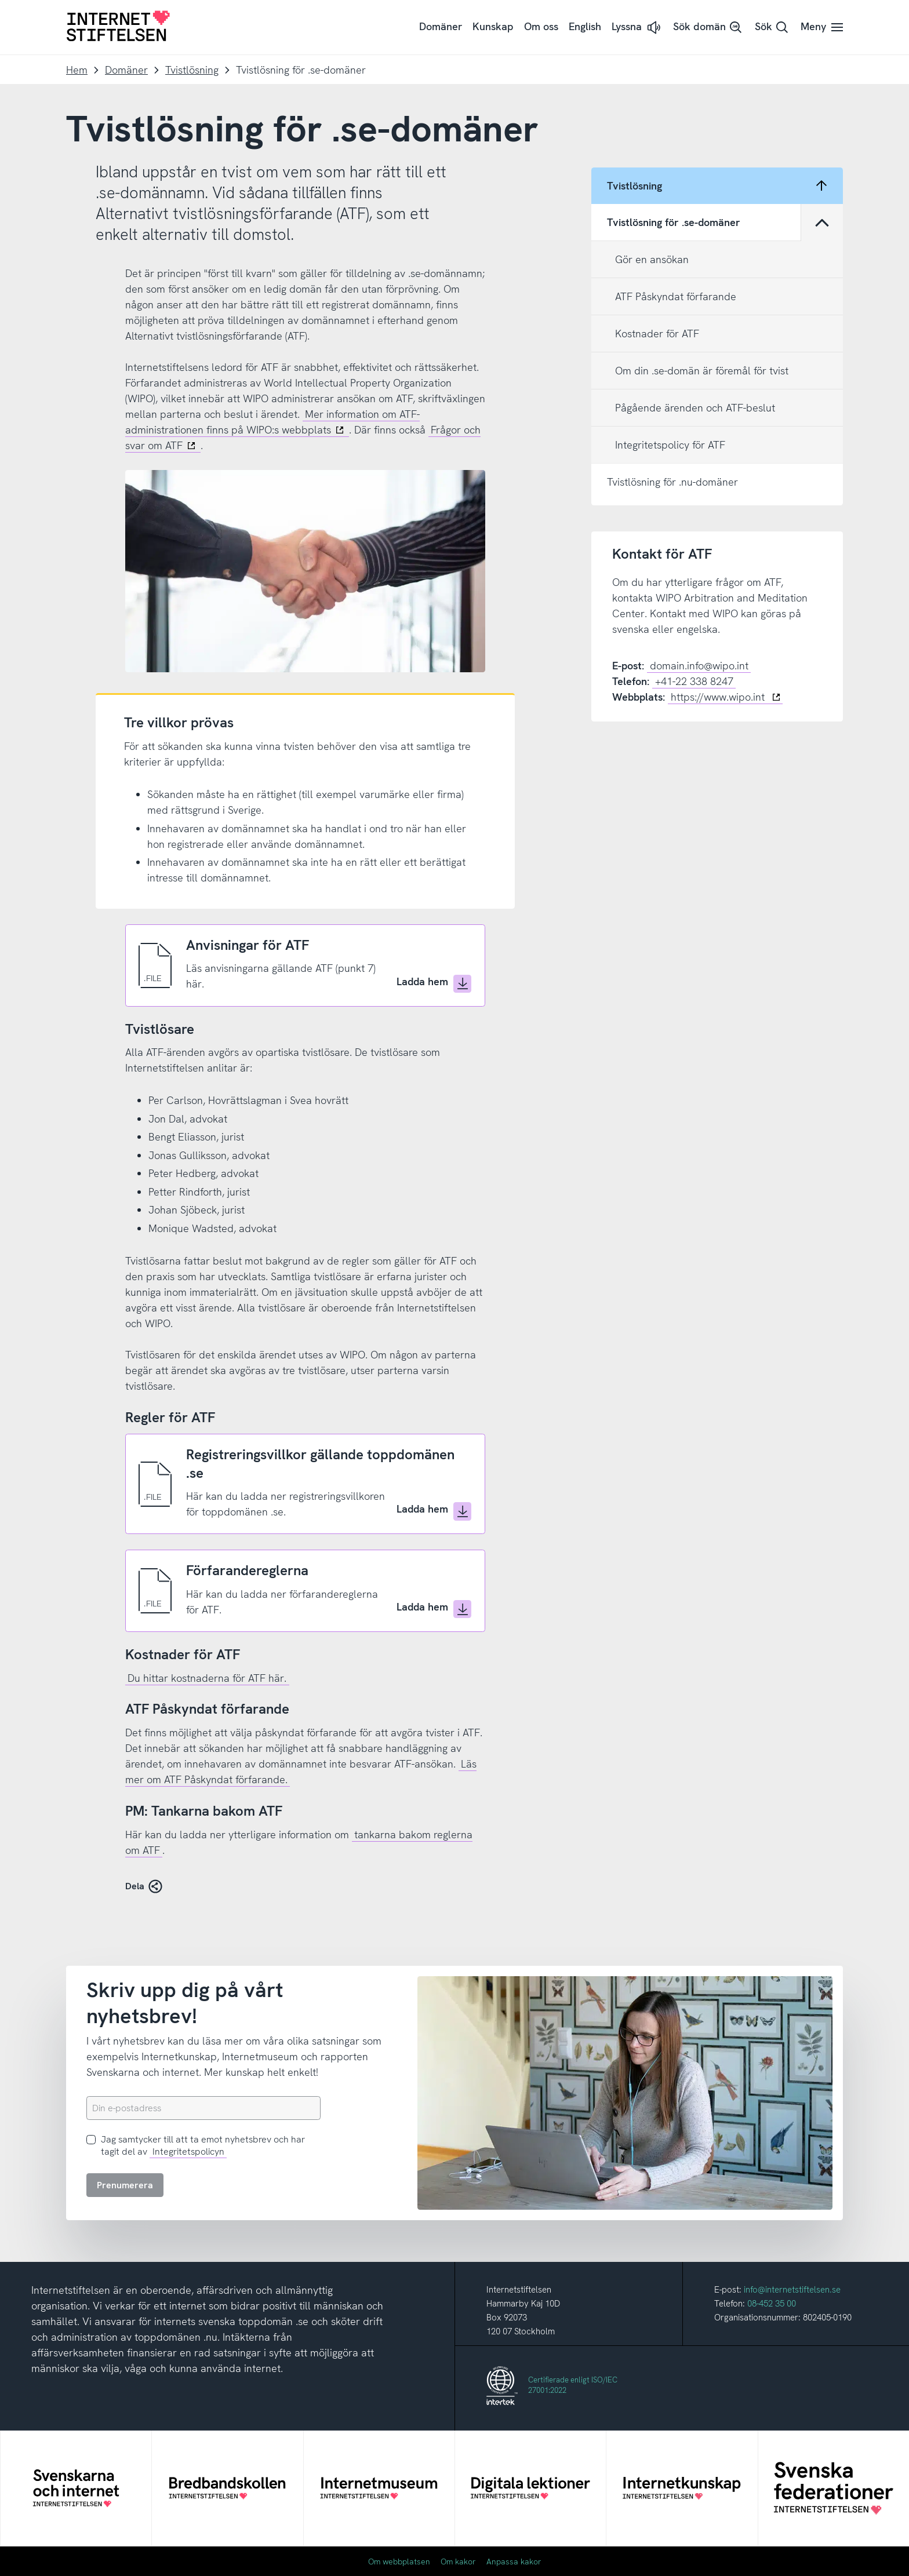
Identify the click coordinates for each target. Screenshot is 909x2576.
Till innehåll (0, 0)
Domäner (126, 69)
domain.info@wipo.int (699, 665)
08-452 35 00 (771, 2303)
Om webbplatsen (399, 2561)
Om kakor (458, 2561)
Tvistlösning (192, 69)
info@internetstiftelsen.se (792, 2290)
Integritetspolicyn (188, 2151)
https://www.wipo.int (725, 697)
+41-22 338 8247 (694, 681)
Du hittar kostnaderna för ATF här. (207, 1678)
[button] (637, 27)
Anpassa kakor (513, 2561)
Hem (77, 69)
